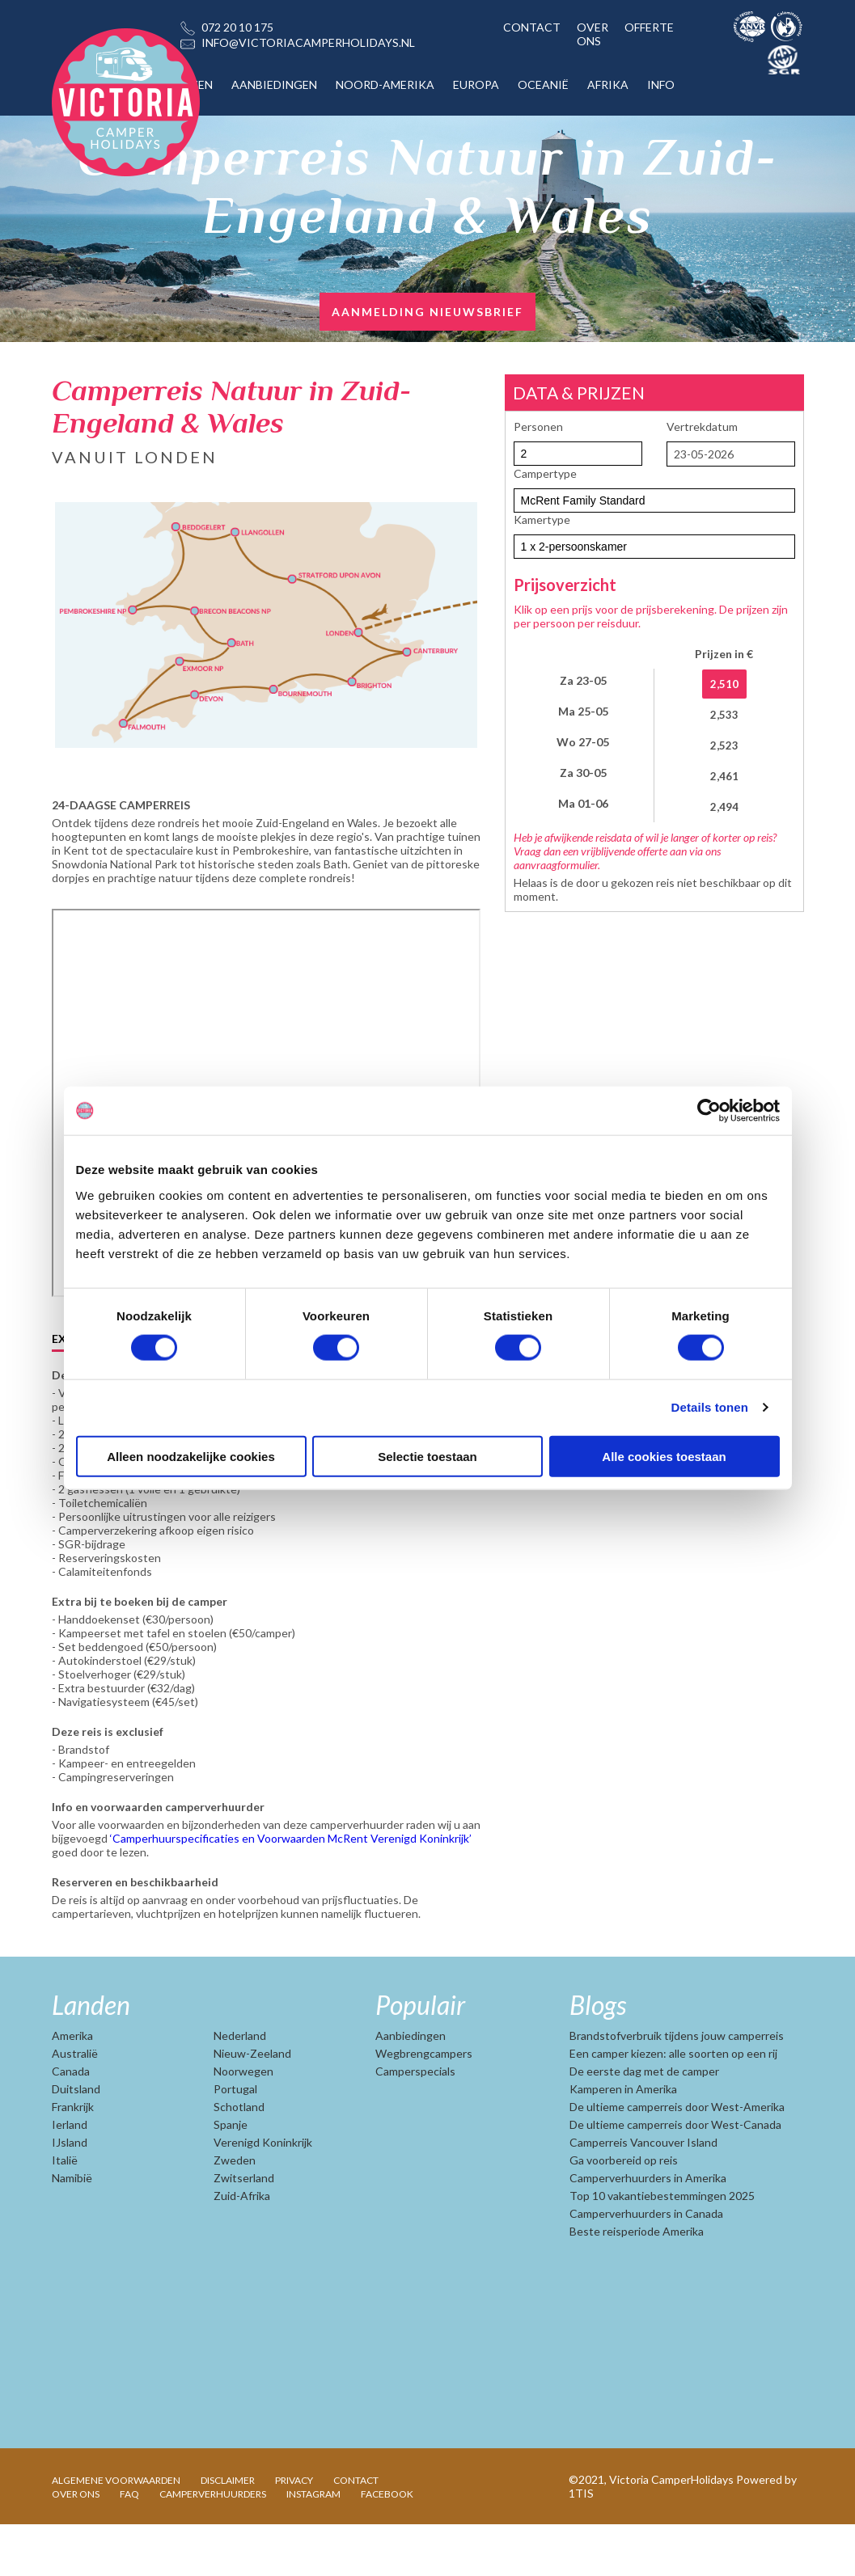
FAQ (129, 2546)
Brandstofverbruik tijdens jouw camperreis (676, 2087)
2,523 (724, 745)
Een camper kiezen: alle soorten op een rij (673, 2105)
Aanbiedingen (410, 2087)
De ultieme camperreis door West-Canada (675, 2176)
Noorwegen (243, 2123)
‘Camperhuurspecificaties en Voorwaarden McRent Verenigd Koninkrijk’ (291, 1890)
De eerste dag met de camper (644, 2123)
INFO (661, 84)
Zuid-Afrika (242, 2247)
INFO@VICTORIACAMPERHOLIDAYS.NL (308, 42)
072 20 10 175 (237, 27)
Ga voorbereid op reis (623, 2212)
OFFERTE (649, 27)
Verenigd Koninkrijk (263, 2194)
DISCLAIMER (228, 2532)
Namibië (72, 2229)
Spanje (231, 2176)
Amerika (72, 2087)
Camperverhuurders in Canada (646, 2265)
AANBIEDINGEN (274, 84)
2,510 (724, 684)
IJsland (69, 2194)
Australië (75, 2105)
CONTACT (532, 27)
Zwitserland (244, 2229)
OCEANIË (543, 84)
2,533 (724, 714)
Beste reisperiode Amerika (636, 2283)
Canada (71, 2123)
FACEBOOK (387, 2546)
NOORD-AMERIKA (385, 84)
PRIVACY (294, 2532)
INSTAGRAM (313, 2546)
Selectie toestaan (427, 1456)
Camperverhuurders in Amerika (647, 2229)
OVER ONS (592, 34)
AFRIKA (608, 84)
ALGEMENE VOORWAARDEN (116, 2532)
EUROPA (476, 84)
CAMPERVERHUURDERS (212, 2546)
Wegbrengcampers (423, 2105)
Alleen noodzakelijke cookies (191, 1456)
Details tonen (709, 1407)
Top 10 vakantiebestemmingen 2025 (662, 2247)
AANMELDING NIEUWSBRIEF (427, 312)
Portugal (235, 2140)
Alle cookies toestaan (664, 1456)
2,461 (724, 776)
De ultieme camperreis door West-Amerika (677, 2158)
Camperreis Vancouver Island (643, 2194)
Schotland (239, 2158)
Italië (65, 2212)
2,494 (724, 806)
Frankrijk (73, 2158)
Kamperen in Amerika (623, 2140)
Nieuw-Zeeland (252, 2105)
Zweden (235, 2212)
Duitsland (76, 2140)
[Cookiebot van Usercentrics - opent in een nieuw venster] (709, 1111)
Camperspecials (415, 2123)
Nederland (240, 2087)
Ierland (69, 2176)
